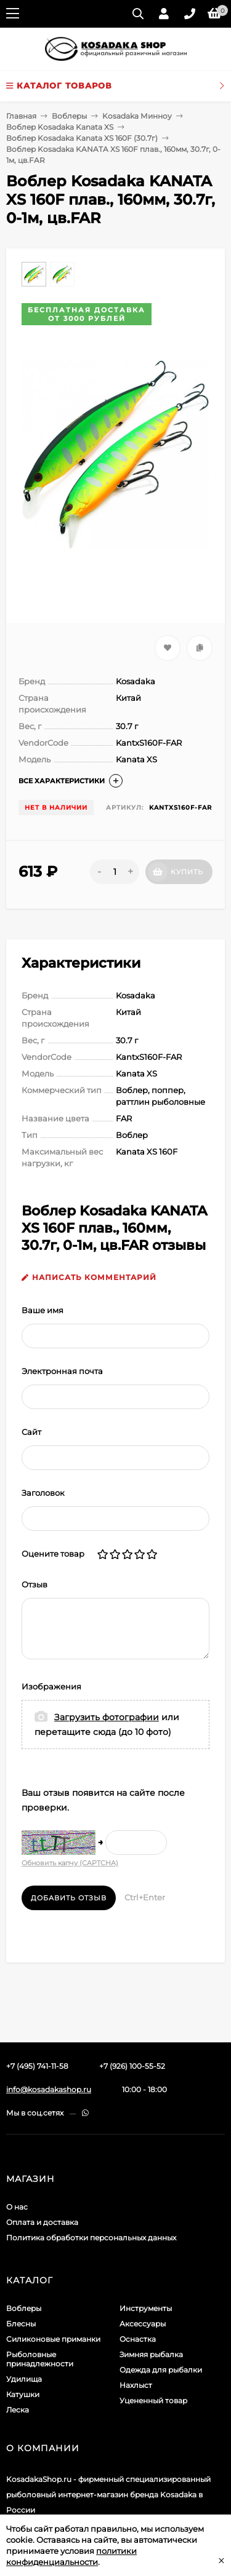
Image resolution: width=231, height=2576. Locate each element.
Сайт (31, 1432)
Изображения (51, 1686)
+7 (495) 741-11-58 (37, 2066)
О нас (17, 2206)
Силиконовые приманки (53, 2339)
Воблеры (69, 116)
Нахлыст (136, 2385)
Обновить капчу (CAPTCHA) (70, 1863)
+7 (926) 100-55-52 (132, 2066)
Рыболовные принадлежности (39, 2359)
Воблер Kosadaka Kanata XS (59, 127)
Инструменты (146, 2308)
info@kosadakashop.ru (48, 2089)
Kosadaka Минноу (137, 116)
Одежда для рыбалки (161, 2369)
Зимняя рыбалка (151, 2354)
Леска (17, 2409)
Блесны (21, 2323)
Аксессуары (143, 2323)
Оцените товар (53, 1554)
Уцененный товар (153, 2400)
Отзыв (34, 1584)
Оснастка (138, 2339)
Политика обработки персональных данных (91, 2237)
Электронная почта (62, 1371)
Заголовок (43, 1493)
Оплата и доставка (42, 2222)
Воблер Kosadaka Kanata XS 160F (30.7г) (82, 138)
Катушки (22, 2394)
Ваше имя (42, 1310)
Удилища (24, 2379)
